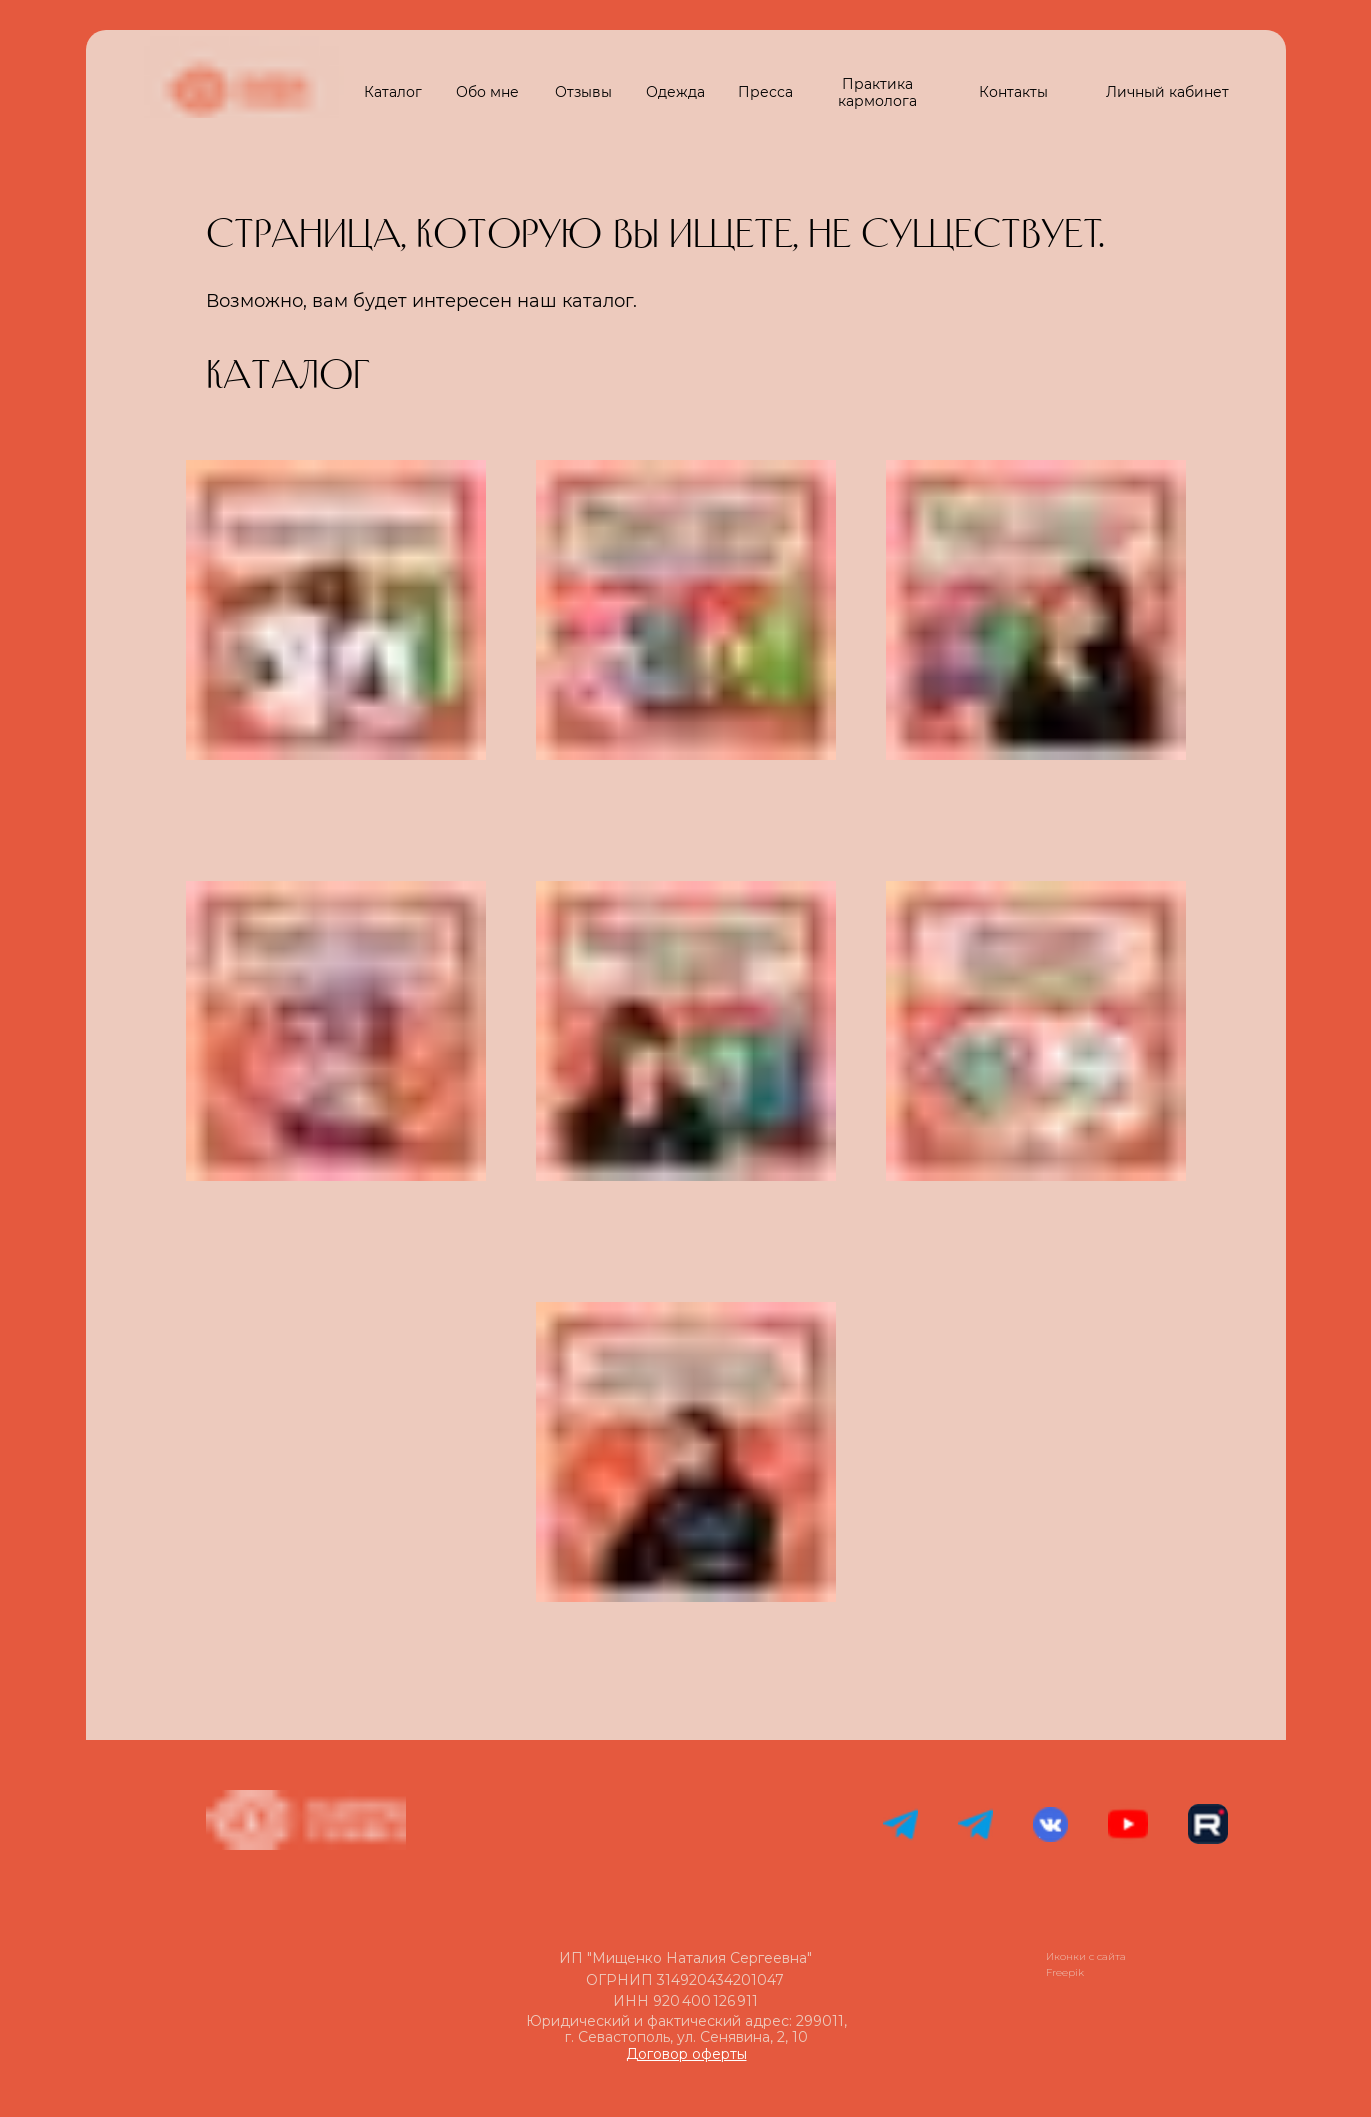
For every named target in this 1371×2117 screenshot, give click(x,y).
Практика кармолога (877, 92)
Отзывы (583, 92)
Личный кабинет (1167, 92)
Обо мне (487, 92)
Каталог (393, 92)
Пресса (765, 92)
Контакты (1013, 92)
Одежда (675, 92)
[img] (336, 1452)
